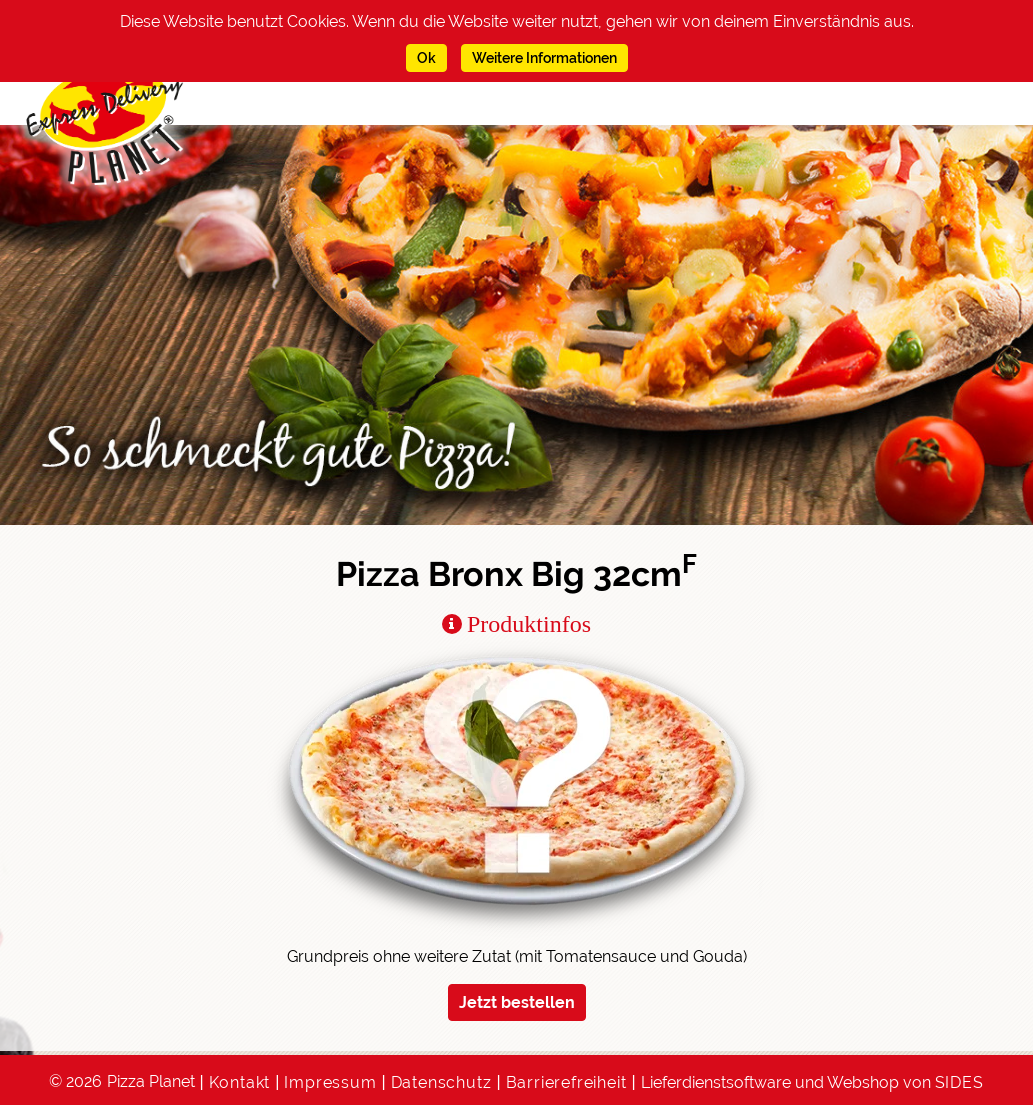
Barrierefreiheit (566, 1082)
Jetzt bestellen (517, 1002)
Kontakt (240, 1082)
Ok (426, 58)
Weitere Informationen (544, 58)
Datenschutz (441, 1082)
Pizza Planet (151, 1081)
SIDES (959, 1082)
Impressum (330, 1082)
